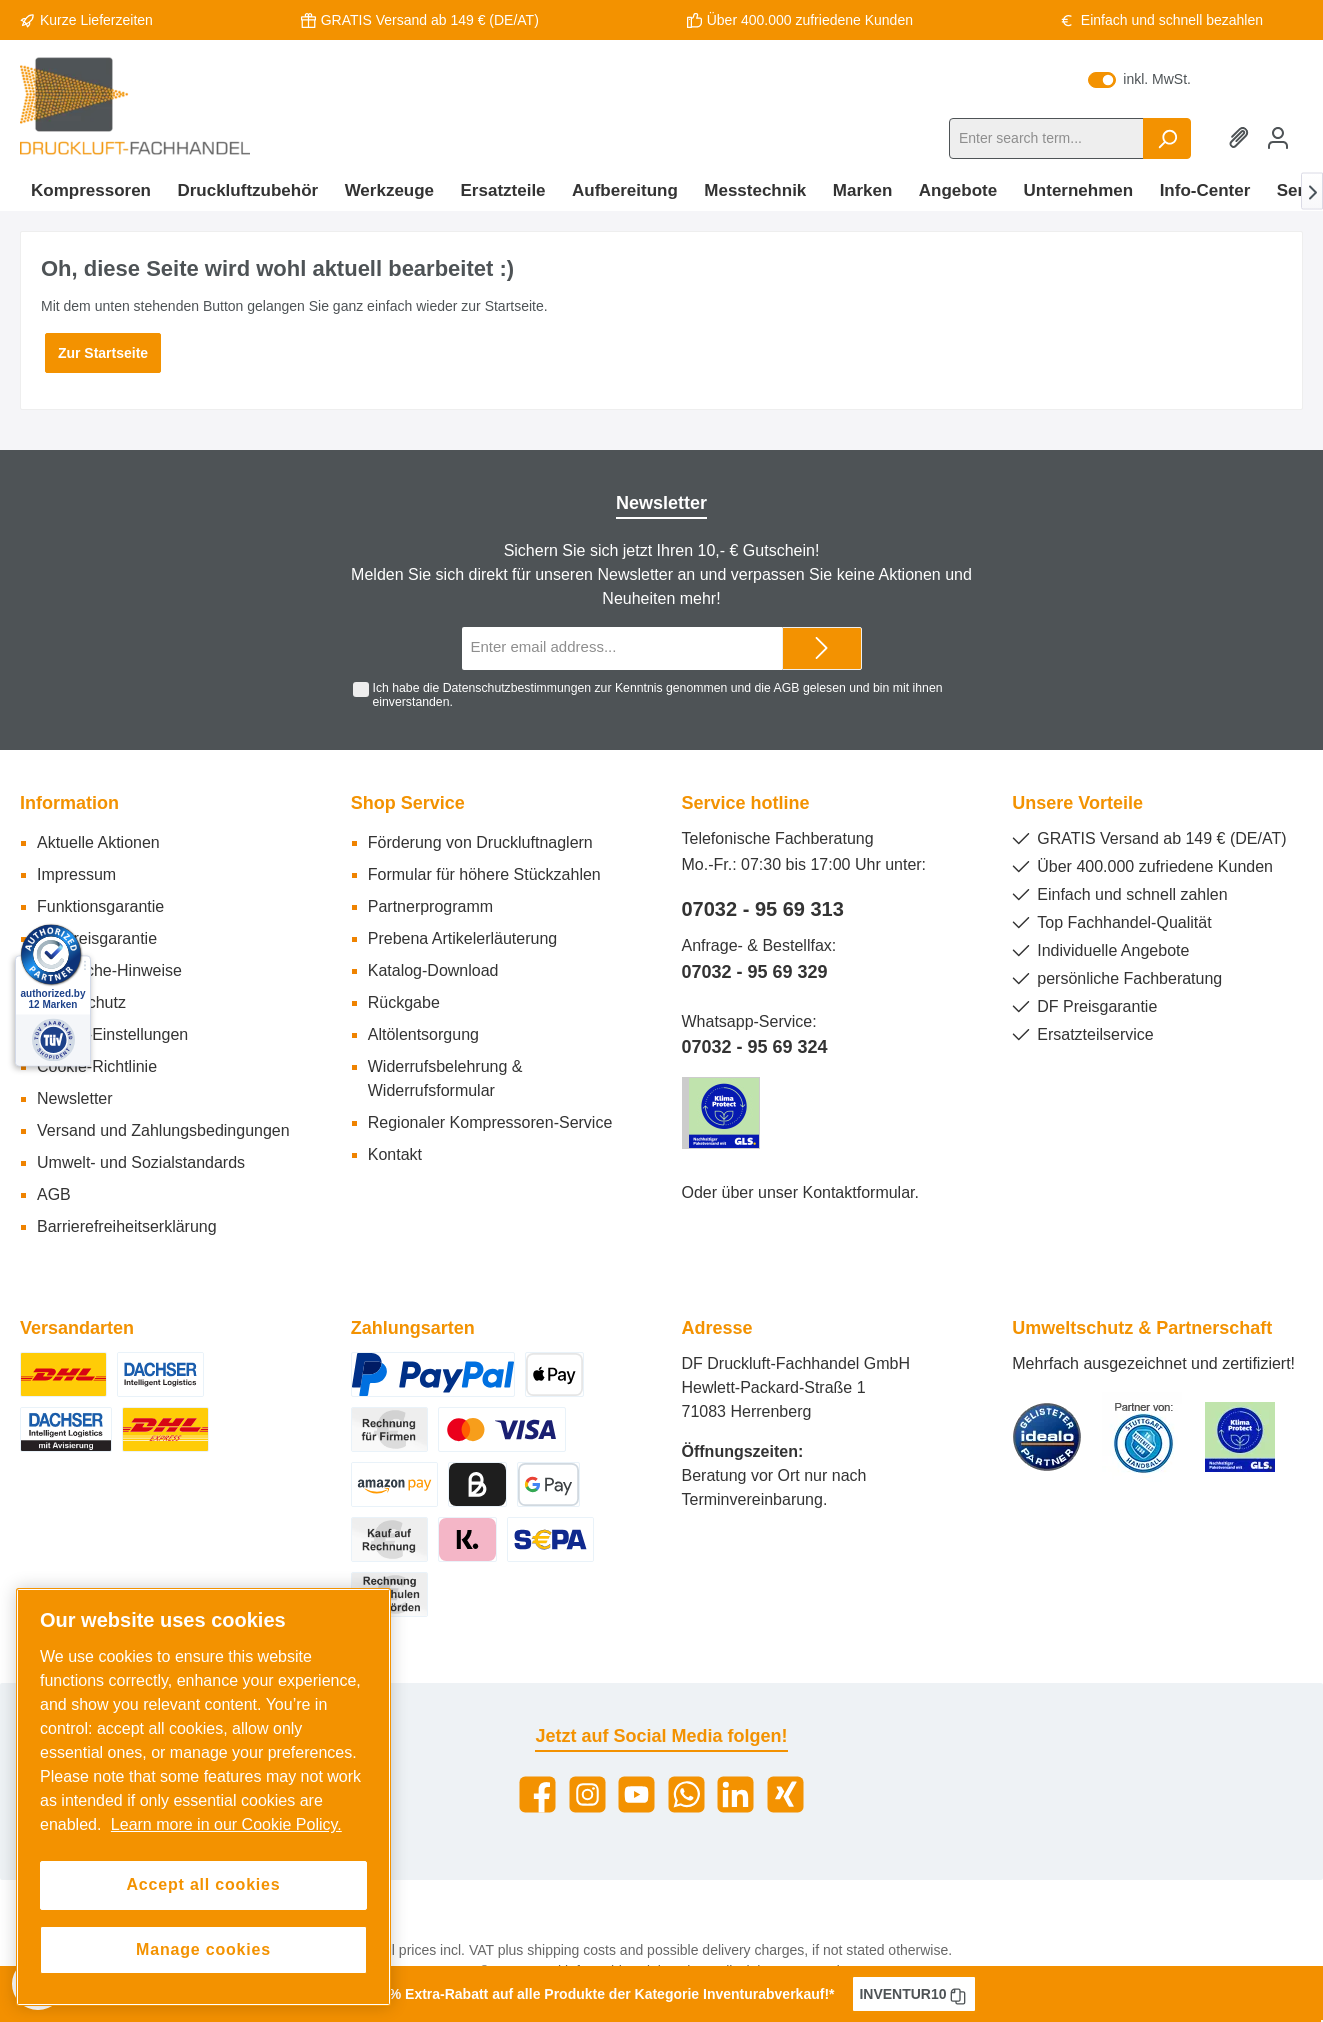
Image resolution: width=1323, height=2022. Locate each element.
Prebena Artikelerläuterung (462, 938)
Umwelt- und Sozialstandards (141, 1162)
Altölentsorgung (423, 1034)
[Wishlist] (1242, 138)
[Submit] (822, 648)
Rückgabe (404, 1002)
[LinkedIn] (735, 1794)
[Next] (1312, 191)
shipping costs (571, 1950)
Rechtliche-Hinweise (109, 970)
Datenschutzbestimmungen (517, 688)
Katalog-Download (433, 970)
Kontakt (395, 1154)
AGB (787, 688)
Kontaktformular (858, 1192)
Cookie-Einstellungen (112, 1034)
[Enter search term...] (1046, 138)
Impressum (76, 874)
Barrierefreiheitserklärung (127, 1226)
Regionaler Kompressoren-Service (490, 1122)
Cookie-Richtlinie (97, 1066)
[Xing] (785, 1794)
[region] (203, 1797)
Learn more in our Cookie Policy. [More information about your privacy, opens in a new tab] (226, 1824)
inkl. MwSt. (1139, 79)
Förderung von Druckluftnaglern (480, 842)
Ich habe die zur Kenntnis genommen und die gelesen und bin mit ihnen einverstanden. (657, 695)
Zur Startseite (103, 353)
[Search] (1167, 138)
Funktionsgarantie (100, 906)
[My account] (1278, 138)
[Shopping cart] (1302, 129)
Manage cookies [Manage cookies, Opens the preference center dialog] (203, 1949)
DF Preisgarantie (97, 938)
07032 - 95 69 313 (763, 909)
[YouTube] (636, 1794)
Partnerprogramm (430, 906)
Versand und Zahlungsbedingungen (163, 1130)
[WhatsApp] (686, 1794)
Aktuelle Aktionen (98, 842)
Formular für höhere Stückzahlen (484, 874)
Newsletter (75, 1098)
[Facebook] (537, 1794)
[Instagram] (587, 1794)
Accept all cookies (203, 1884)
